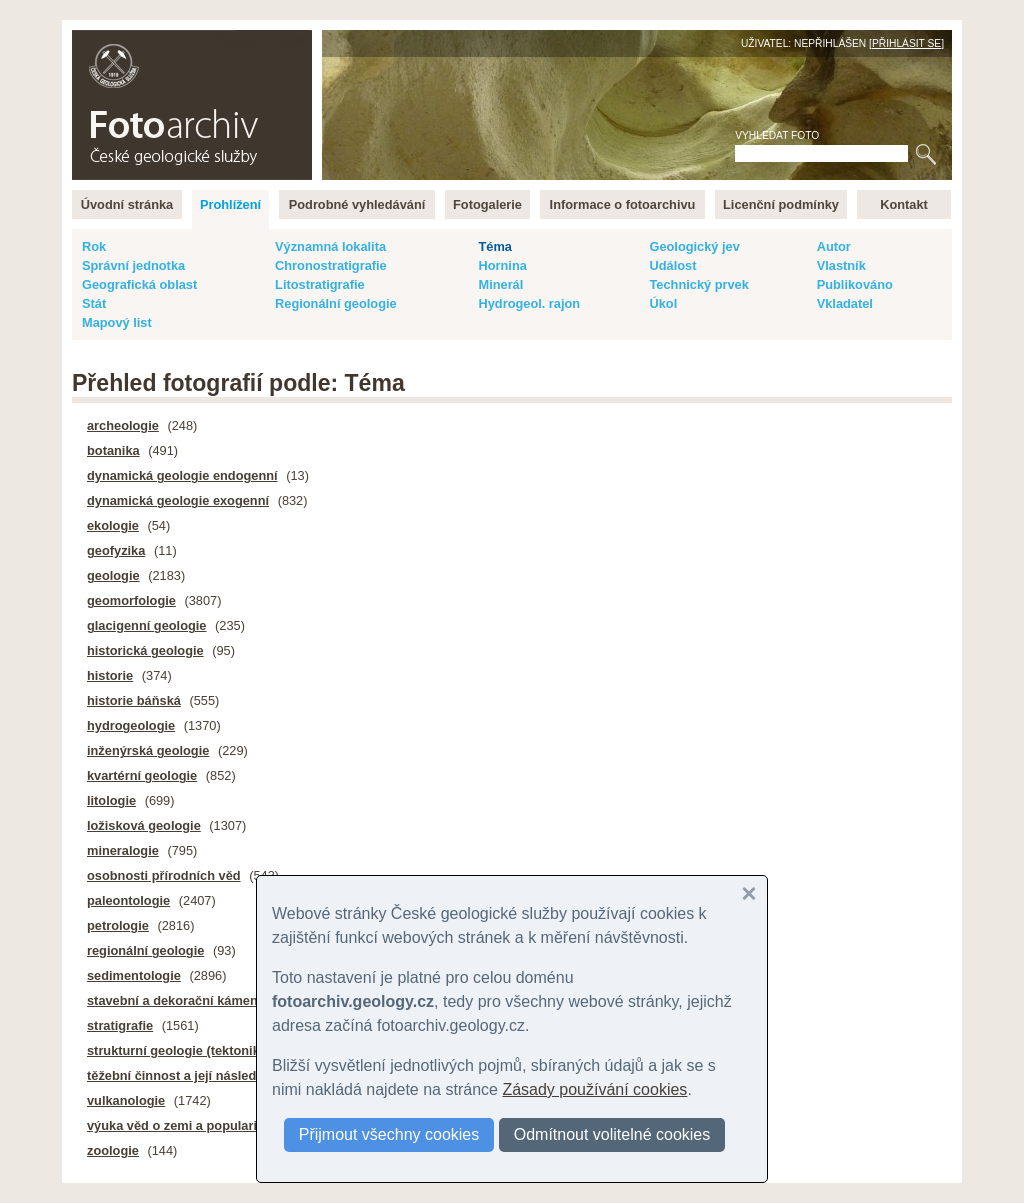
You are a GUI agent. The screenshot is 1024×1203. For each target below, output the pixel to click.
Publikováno (855, 284)
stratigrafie (120, 1025)
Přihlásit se (906, 43)
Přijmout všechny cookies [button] (389, 1134)
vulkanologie (126, 1100)
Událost (672, 265)
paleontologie (128, 900)
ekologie (113, 525)
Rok (94, 246)
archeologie (123, 425)
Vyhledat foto (777, 135)
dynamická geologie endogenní (182, 475)
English (288, 40)
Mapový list (117, 322)
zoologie (113, 1150)
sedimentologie (134, 975)
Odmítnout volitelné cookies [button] (612, 1134)
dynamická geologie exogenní (178, 500)
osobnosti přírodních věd (164, 875)
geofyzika (116, 550)
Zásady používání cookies (594, 1089)
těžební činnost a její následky (178, 1075)
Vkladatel (845, 303)
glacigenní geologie (146, 625)
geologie (113, 575)
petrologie (118, 925)
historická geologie (145, 650)
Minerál (500, 284)
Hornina (502, 265)
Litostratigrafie (320, 284)
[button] (749, 894)
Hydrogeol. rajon (529, 303)
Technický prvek (698, 284)
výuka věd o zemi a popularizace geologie (214, 1125)
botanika (113, 450)
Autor (834, 246)
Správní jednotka (133, 265)
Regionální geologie (336, 303)
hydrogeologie (131, 725)
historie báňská (134, 700)
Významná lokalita (330, 246)
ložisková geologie (144, 825)
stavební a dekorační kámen (172, 1000)
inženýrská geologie (148, 750)
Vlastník (841, 265)
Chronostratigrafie (331, 265)
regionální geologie (145, 950)
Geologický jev (694, 246)
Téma (494, 246)
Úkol (663, 303)
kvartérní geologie (142, 775)
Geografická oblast (139, 284)
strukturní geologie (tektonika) (179, 1050)
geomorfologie (131, 600)
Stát (94, 303)
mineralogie (123, 850)
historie (110, 675)
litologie (111, 800)
